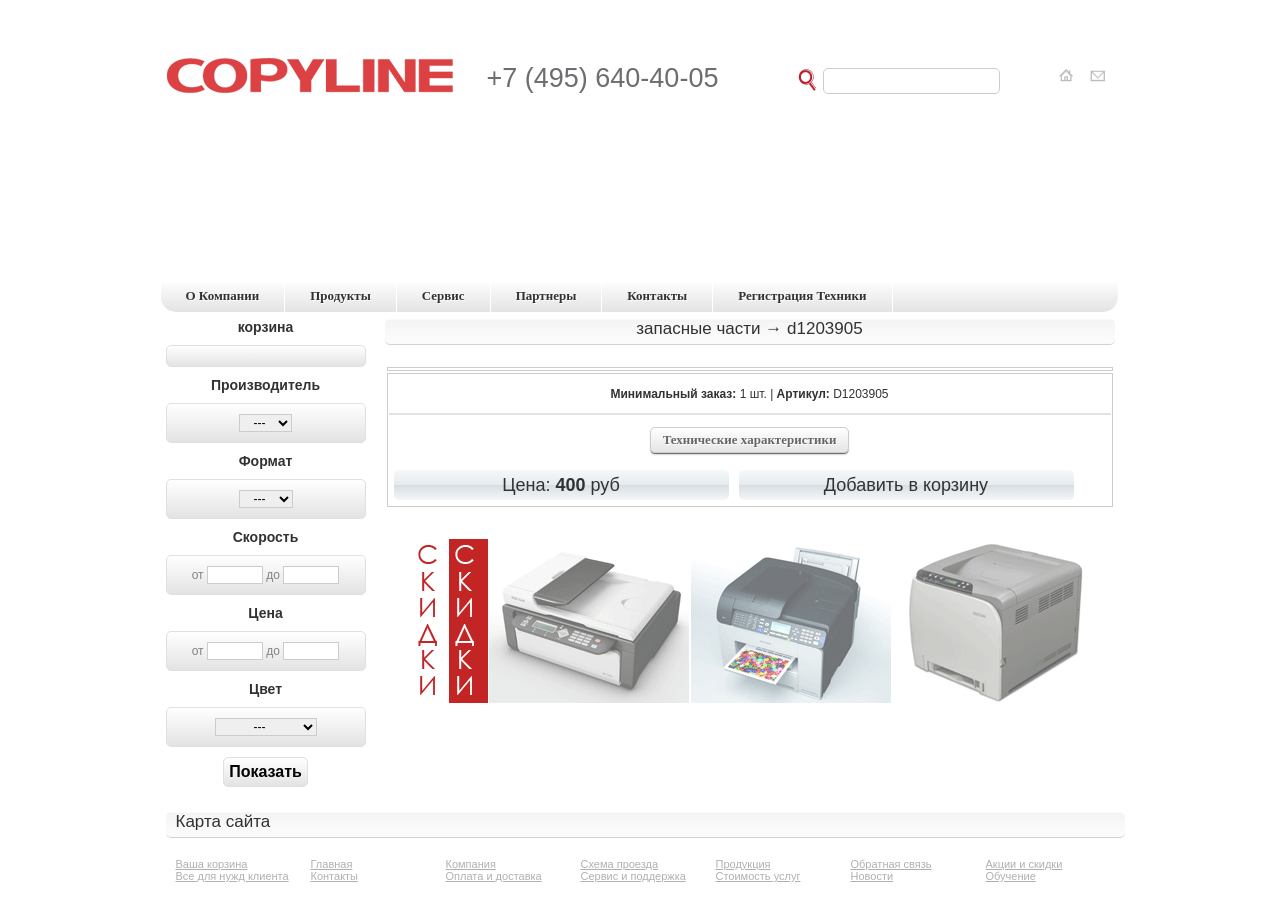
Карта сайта (223, 821)
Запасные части (698, 328)
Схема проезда (620, 864)
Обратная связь (891, 864)
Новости (872, 876)
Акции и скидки (1024, 864)
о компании (223, 295)
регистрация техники (802, 295)
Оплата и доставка (494, 876)
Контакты (335, 876)
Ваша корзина (212, 864)
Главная (332, 864)
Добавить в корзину (906, 485)
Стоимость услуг (758, 876)
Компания (471, 864)
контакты (657, 295)
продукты (340, 295)
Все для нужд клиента (232, 876)
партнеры (546, 295)
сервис (443, 295)
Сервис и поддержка (633, 876)
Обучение (1011, 876)
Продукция (743, 864)
